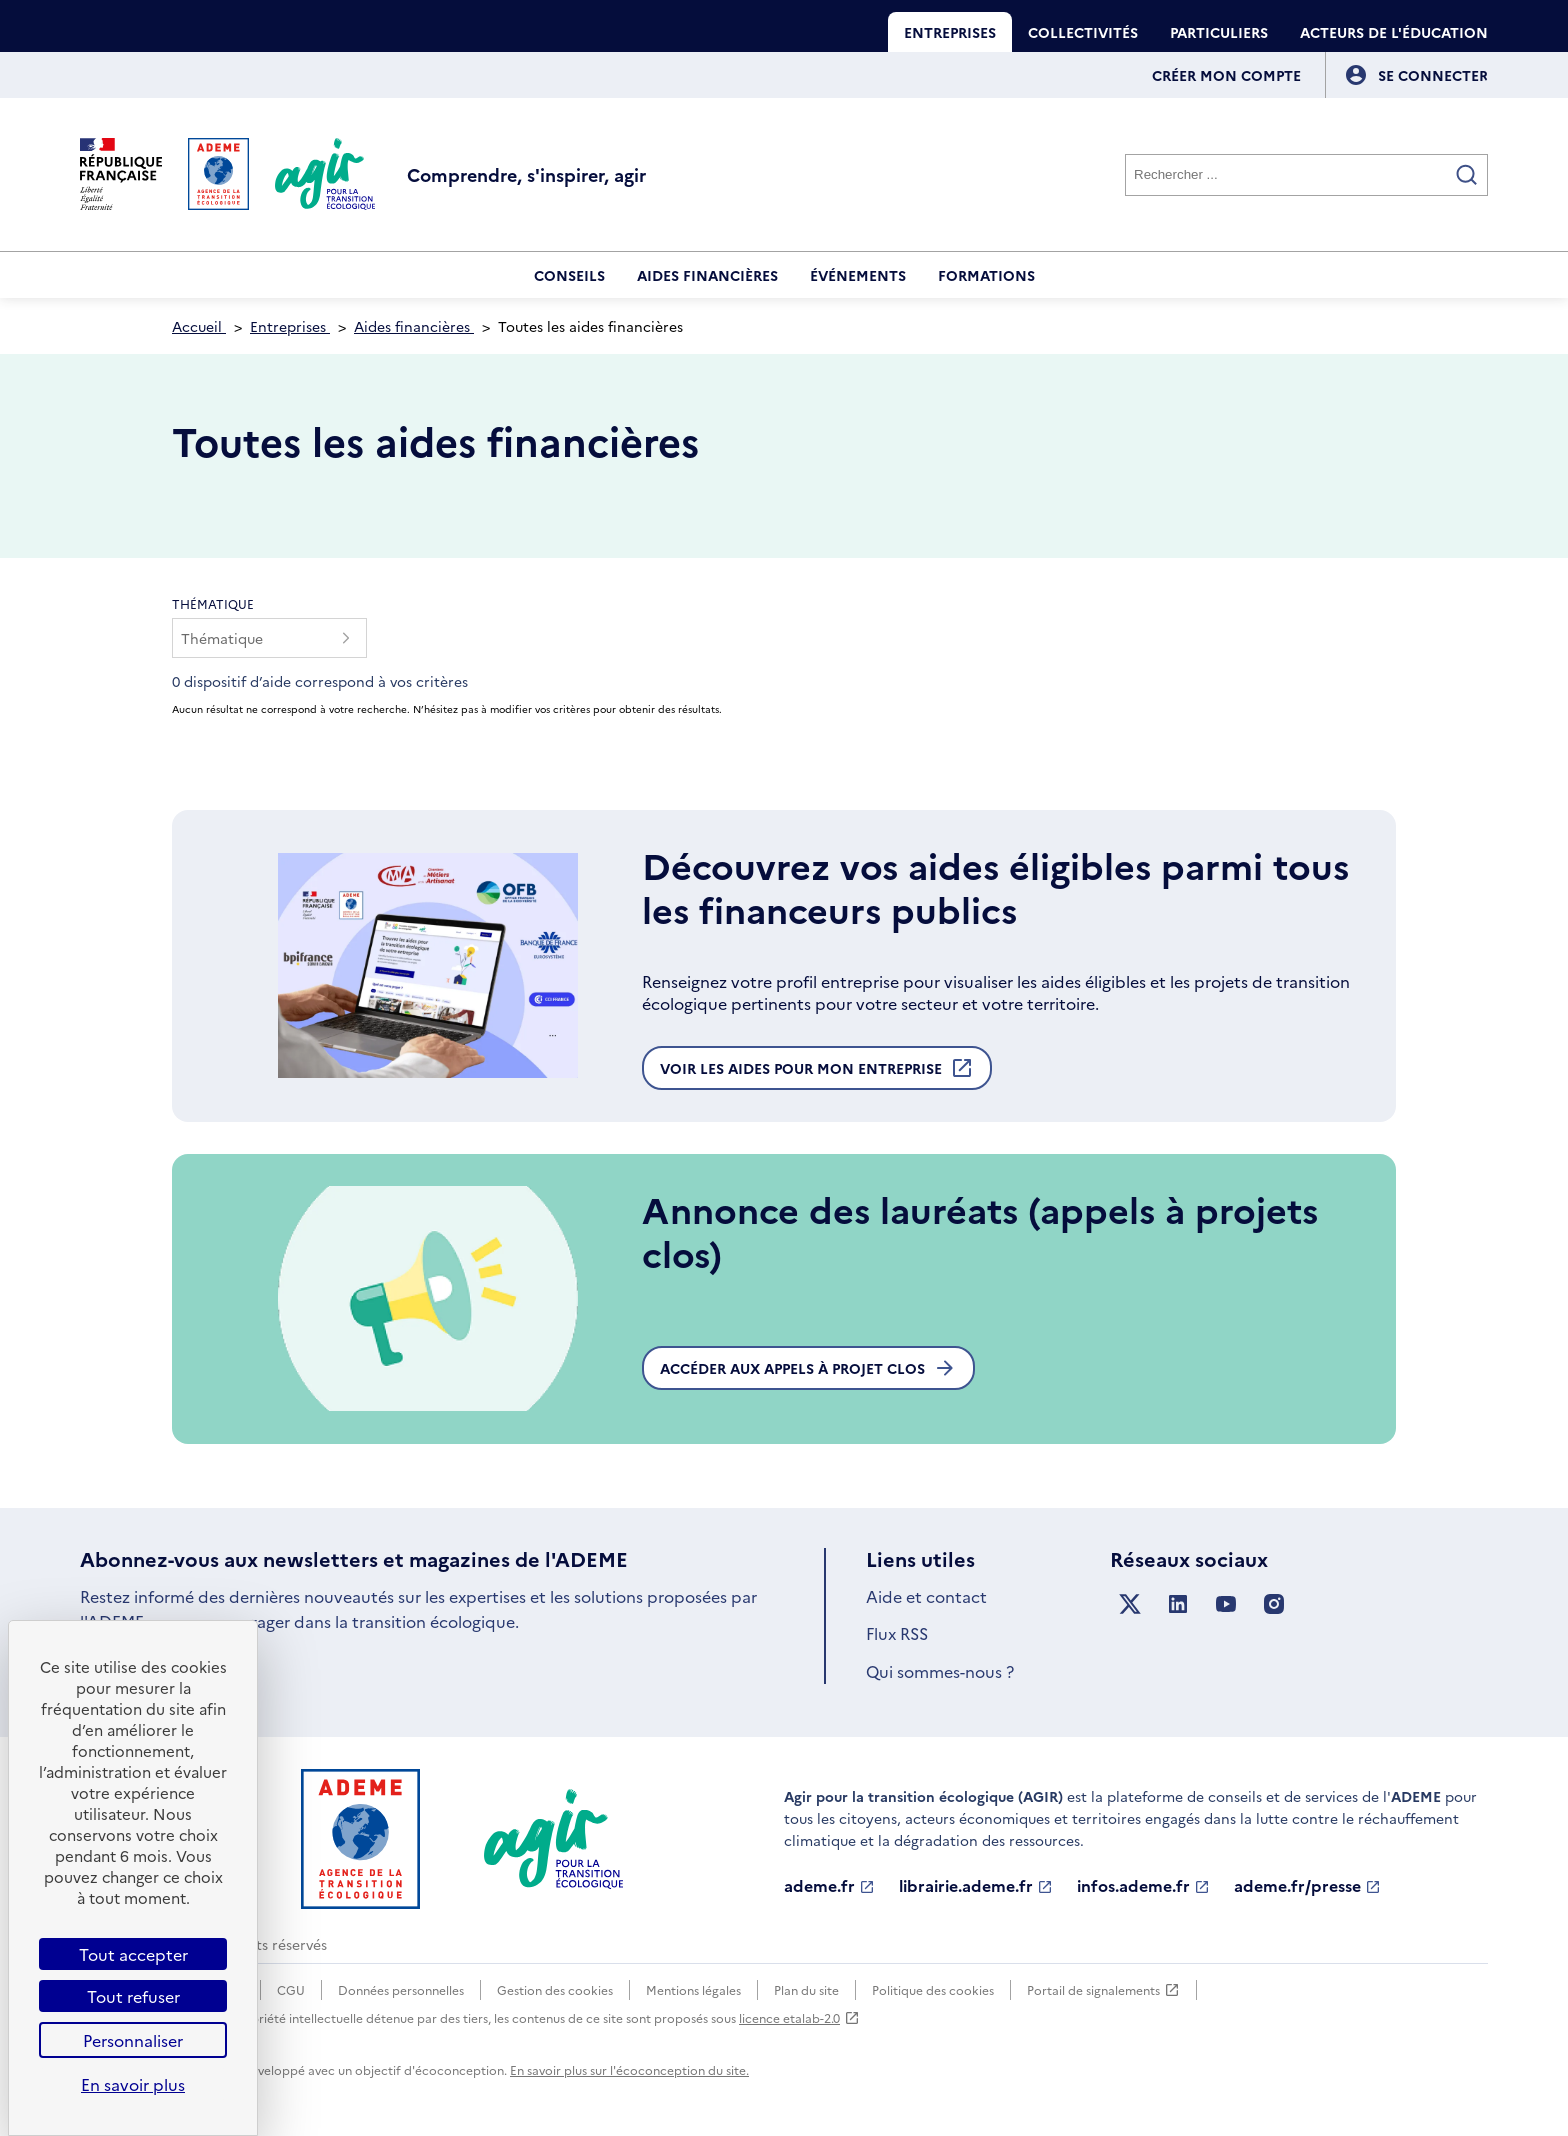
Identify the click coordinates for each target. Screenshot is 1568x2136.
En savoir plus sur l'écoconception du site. (629, 2069)
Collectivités (1083, 32)
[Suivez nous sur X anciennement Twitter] (1130, 1604)
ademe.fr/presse (1307, 1886)
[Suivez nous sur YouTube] (1226, 1604)
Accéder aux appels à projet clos (808, 1368)
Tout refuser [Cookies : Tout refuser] (133, 1996)
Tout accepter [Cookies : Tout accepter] (133, 1954)
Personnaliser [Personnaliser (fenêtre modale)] (133, 2040)
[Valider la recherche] (1467, 175)
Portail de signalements (1103, 1990)
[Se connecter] (1433, 75)
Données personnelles (401, 1989)
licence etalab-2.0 (799, 2017)
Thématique (213, 603)
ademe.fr (829, 1886)
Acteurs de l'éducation (1394, 32)
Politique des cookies (933, 1989)
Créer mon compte (1226, 75)
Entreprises (950, 32)
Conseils (569, 275)
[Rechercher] (1306, 175)
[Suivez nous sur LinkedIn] (1178, 1604)
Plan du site (806, 1989)
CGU (291, 1989)
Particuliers (1219, 32)
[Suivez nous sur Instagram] (1274, 1604)
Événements (858, 275)
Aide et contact (926, 1596)
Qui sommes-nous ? (940, 1671)
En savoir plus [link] (133, 2084)
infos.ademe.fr (1143, 1886)
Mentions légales (693, 1989)
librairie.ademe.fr (976, 1886)
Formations (986, 275)
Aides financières (707, 275)
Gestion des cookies (555, 1989)
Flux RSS (897, 1633)
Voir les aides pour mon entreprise (817, 1073)
